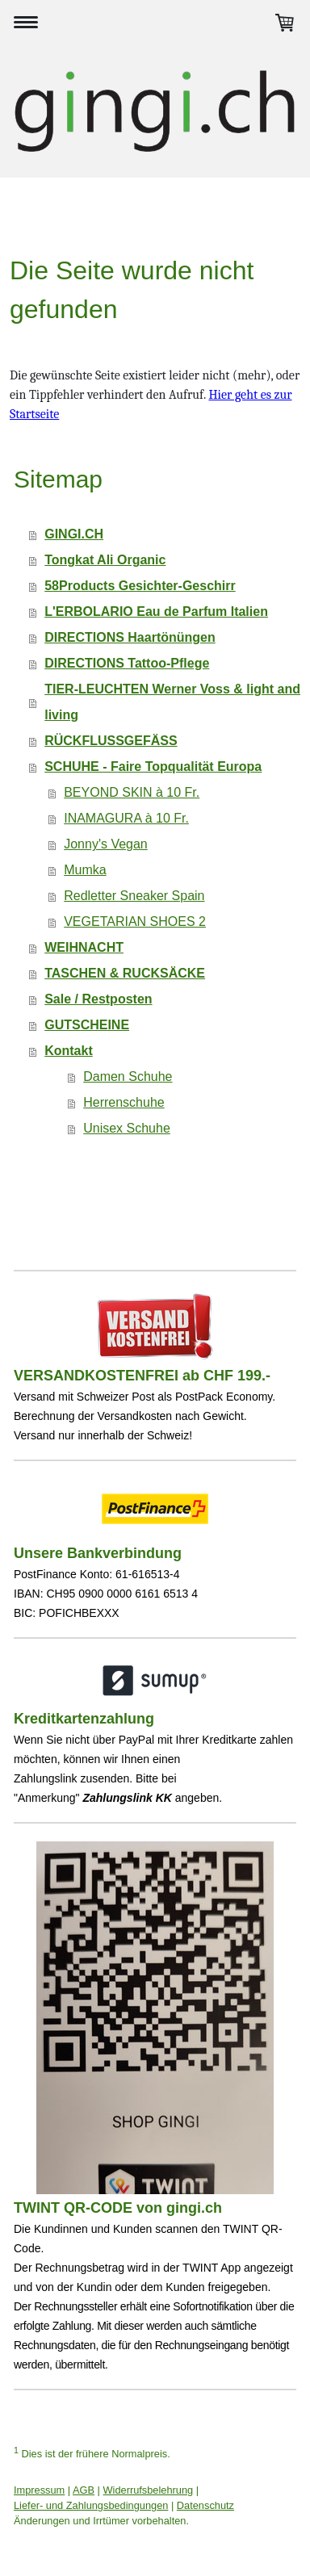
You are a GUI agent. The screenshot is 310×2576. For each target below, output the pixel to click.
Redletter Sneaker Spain (134, 896)
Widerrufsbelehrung (148, 2490)
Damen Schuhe (127, 1076)
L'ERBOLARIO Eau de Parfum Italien (156, 611)
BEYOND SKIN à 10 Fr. (131, 792)
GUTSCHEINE (86, 1025)
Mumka (85, 870)
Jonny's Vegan (106, 844)
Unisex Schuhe (126, 1128)
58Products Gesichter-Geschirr (140, 586)
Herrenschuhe (124, 1102)
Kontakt (68, 1051)
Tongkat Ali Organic (104, 560)
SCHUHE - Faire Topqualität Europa (153, 766)
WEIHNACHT (84, 947)
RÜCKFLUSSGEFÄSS (110, 741)
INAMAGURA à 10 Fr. (126, 818)
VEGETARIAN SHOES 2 (135, 921)
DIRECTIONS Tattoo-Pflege (126, 663)
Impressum (39, 2490)
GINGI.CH (73, 534)
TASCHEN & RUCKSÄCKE (124, 973)
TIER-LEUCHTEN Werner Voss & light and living (172, 702)
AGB (83, 2490)
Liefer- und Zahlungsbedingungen (91, 2505)
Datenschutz (205, 2505)
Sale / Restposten (98, 999)
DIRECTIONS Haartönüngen (130, 637)
